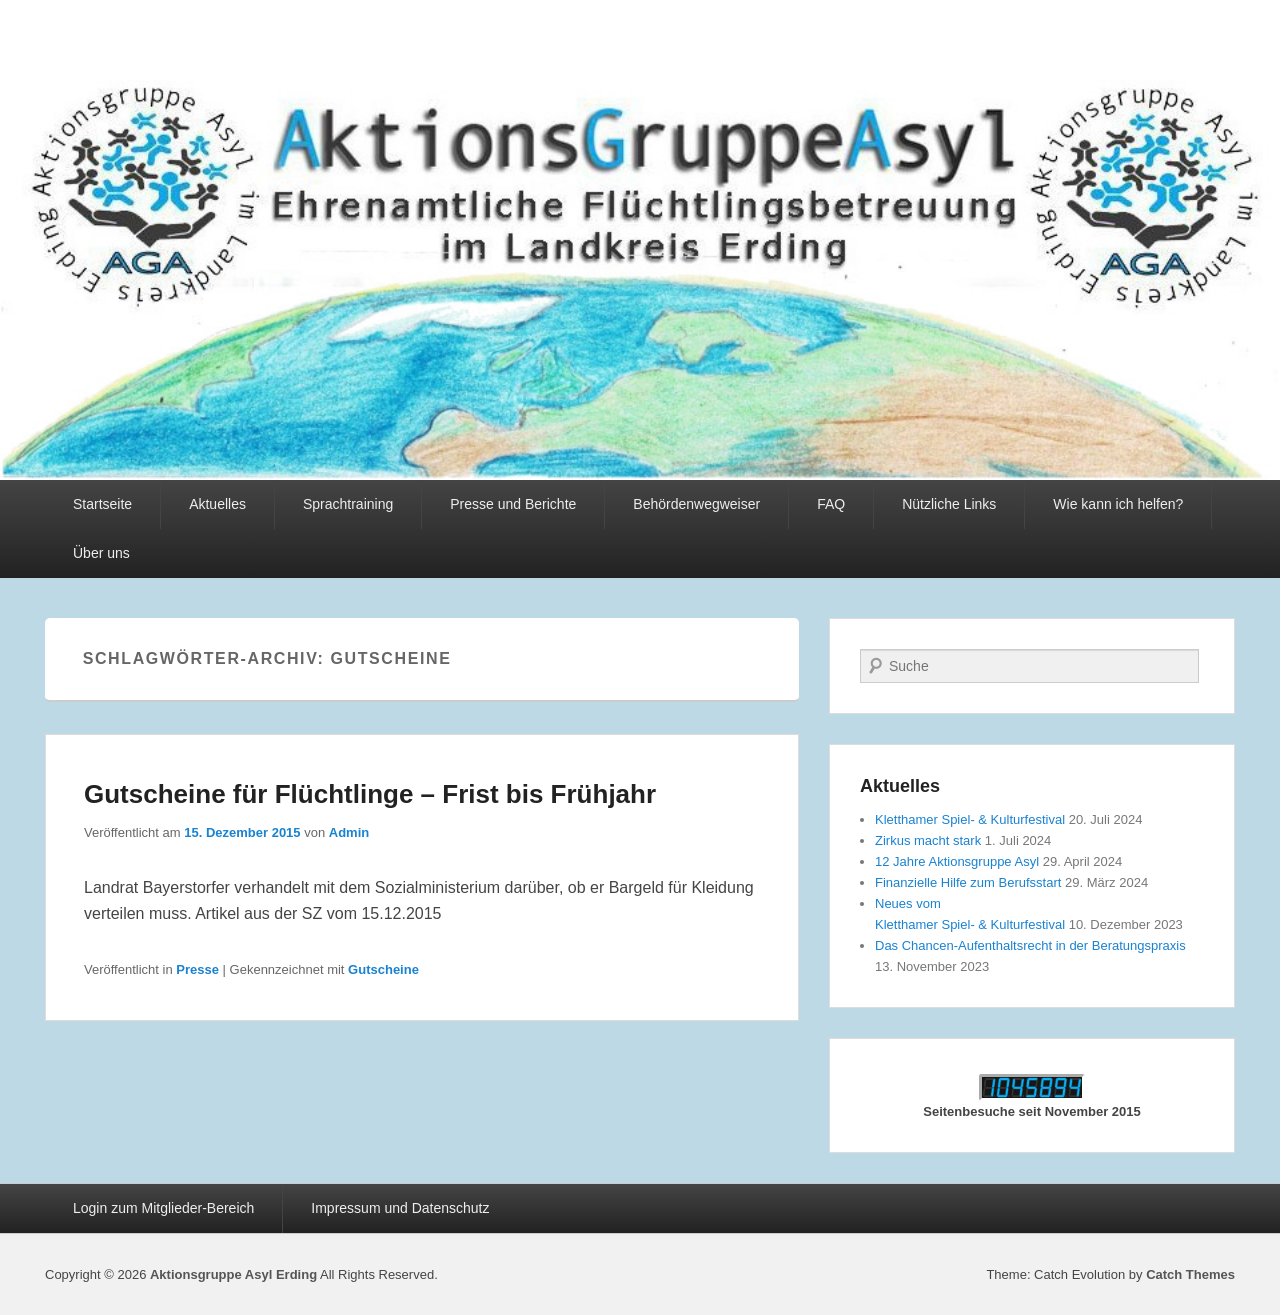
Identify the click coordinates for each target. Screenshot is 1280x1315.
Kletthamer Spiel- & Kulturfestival (970, 819)
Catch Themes (1190, 1274)
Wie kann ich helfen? (1118, 504)
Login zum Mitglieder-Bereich (163, 1208)
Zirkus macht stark (928, 840)
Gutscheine (383, 969)
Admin (349, 832)
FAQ (831, 504)
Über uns (101, 553)
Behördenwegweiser (696, 504)
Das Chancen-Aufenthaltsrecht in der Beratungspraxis (1030, 945)
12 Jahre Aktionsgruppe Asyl (957, 861)
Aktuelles (217, 504)
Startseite (102, 504)
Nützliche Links (949, 504)
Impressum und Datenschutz (400, 1208)
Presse (197, 969)
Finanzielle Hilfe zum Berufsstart (968, 882)
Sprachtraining (348, 504)
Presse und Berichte (513, 504)
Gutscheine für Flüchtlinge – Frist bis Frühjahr (370, 794)
